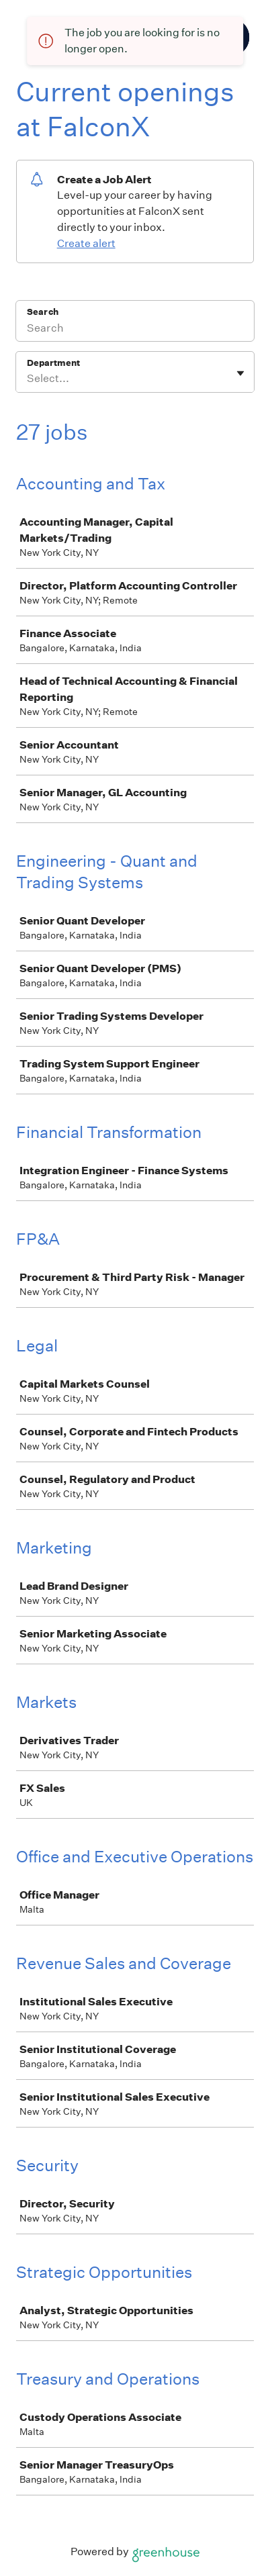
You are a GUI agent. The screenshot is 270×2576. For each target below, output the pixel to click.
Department (53, 363)
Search (42, 312)
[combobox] (28, 378)
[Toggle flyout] (240, 373)
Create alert (86, 243)
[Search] (135, 329)
